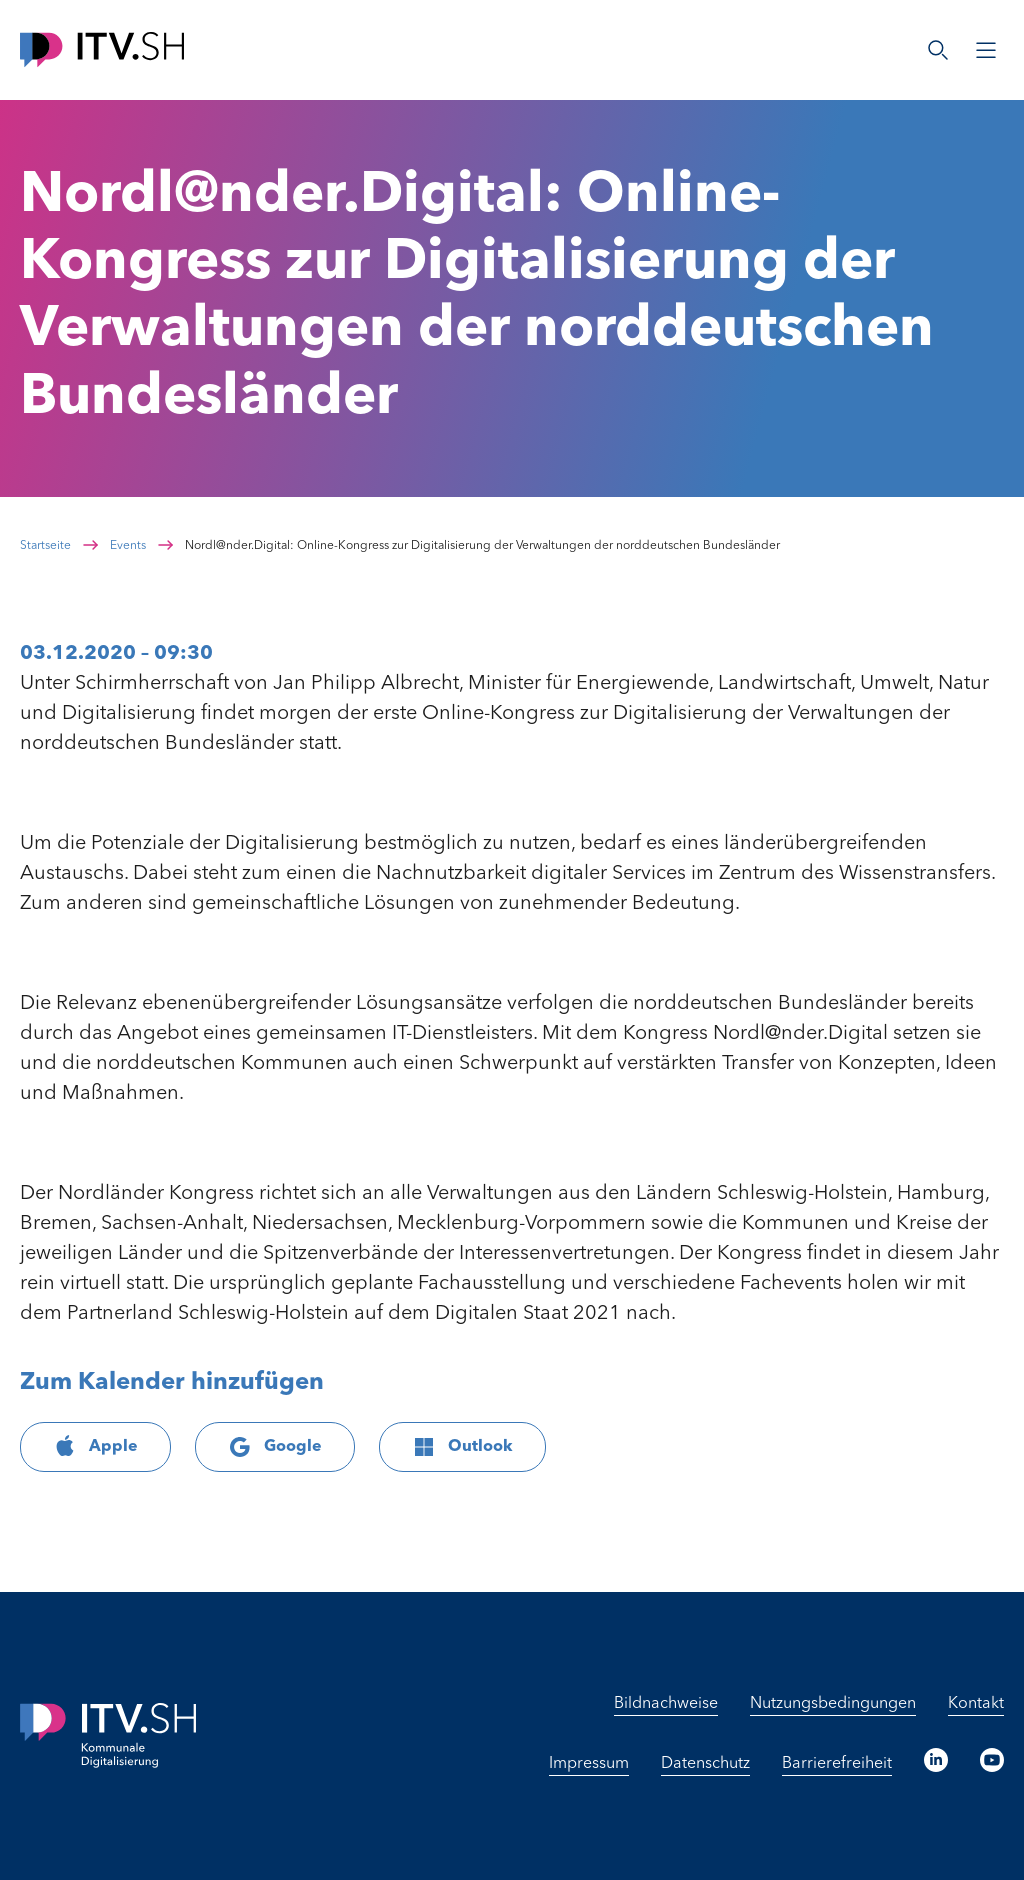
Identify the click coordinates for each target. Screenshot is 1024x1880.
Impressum (589, 1764)
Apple (95, 1447)
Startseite (45, 546)
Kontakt (976, 1704)
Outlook (462, 1447)
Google (275, 1447)
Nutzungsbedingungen (833, 1704)
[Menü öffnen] (986, 50)
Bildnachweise (666, 1704)
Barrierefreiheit (837, 1764)
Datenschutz (705, 1764)
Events (128, 546)
